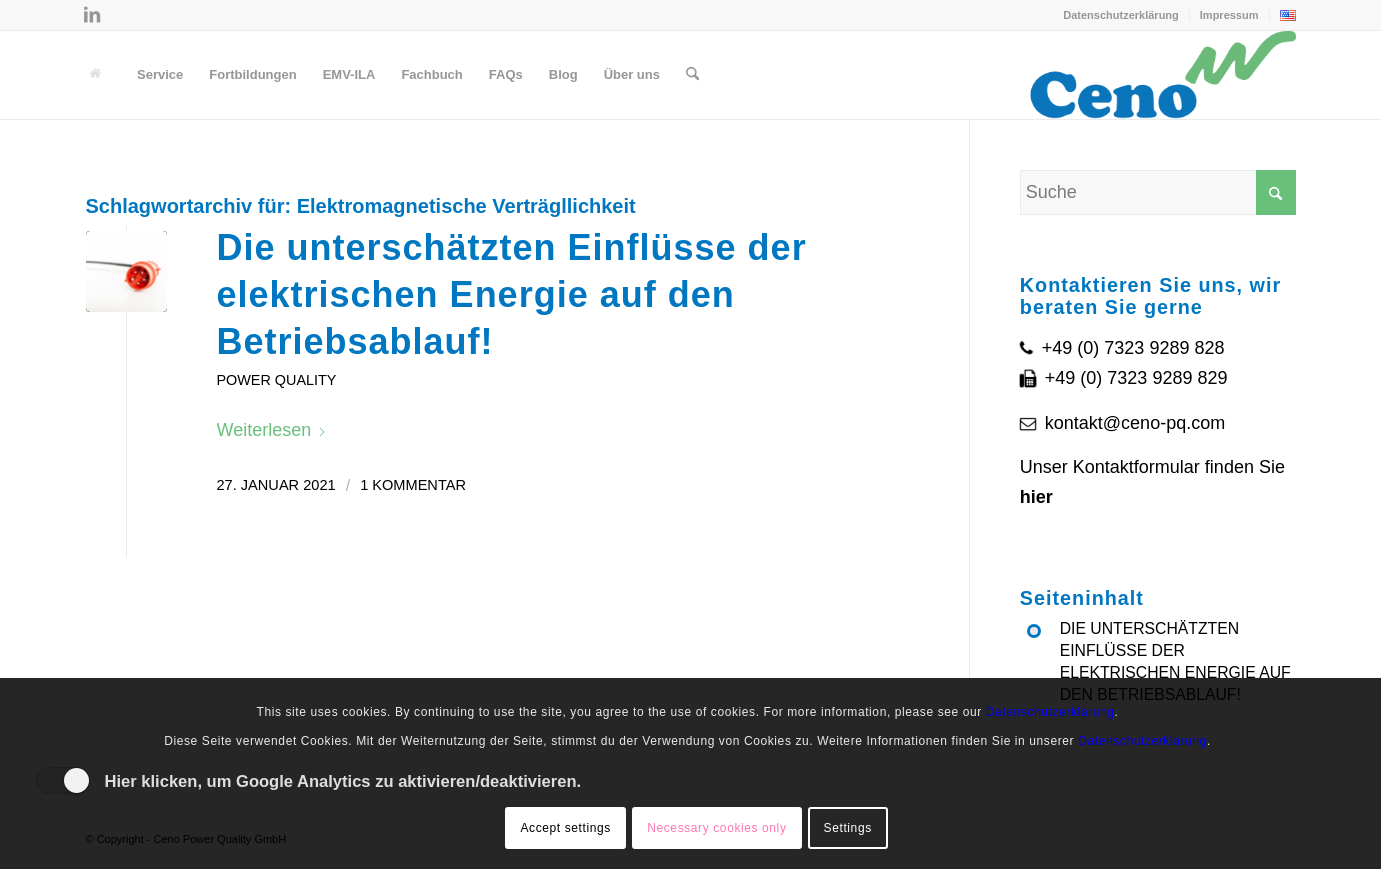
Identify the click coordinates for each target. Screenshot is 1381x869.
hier (1036, 497)
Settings (848, 828)
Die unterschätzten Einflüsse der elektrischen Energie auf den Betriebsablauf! (512, 294)
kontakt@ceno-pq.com (1135, 423)
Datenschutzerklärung (1121, 15)
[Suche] (692, 75)
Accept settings (565, 828)
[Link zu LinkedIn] (92, 15)
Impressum (1229, 15)
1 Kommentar (413, 485)
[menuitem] (1121, 15)
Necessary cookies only (716, 828)
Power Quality (277, 380)
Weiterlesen (272, 430)
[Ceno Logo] (1162, 75)
